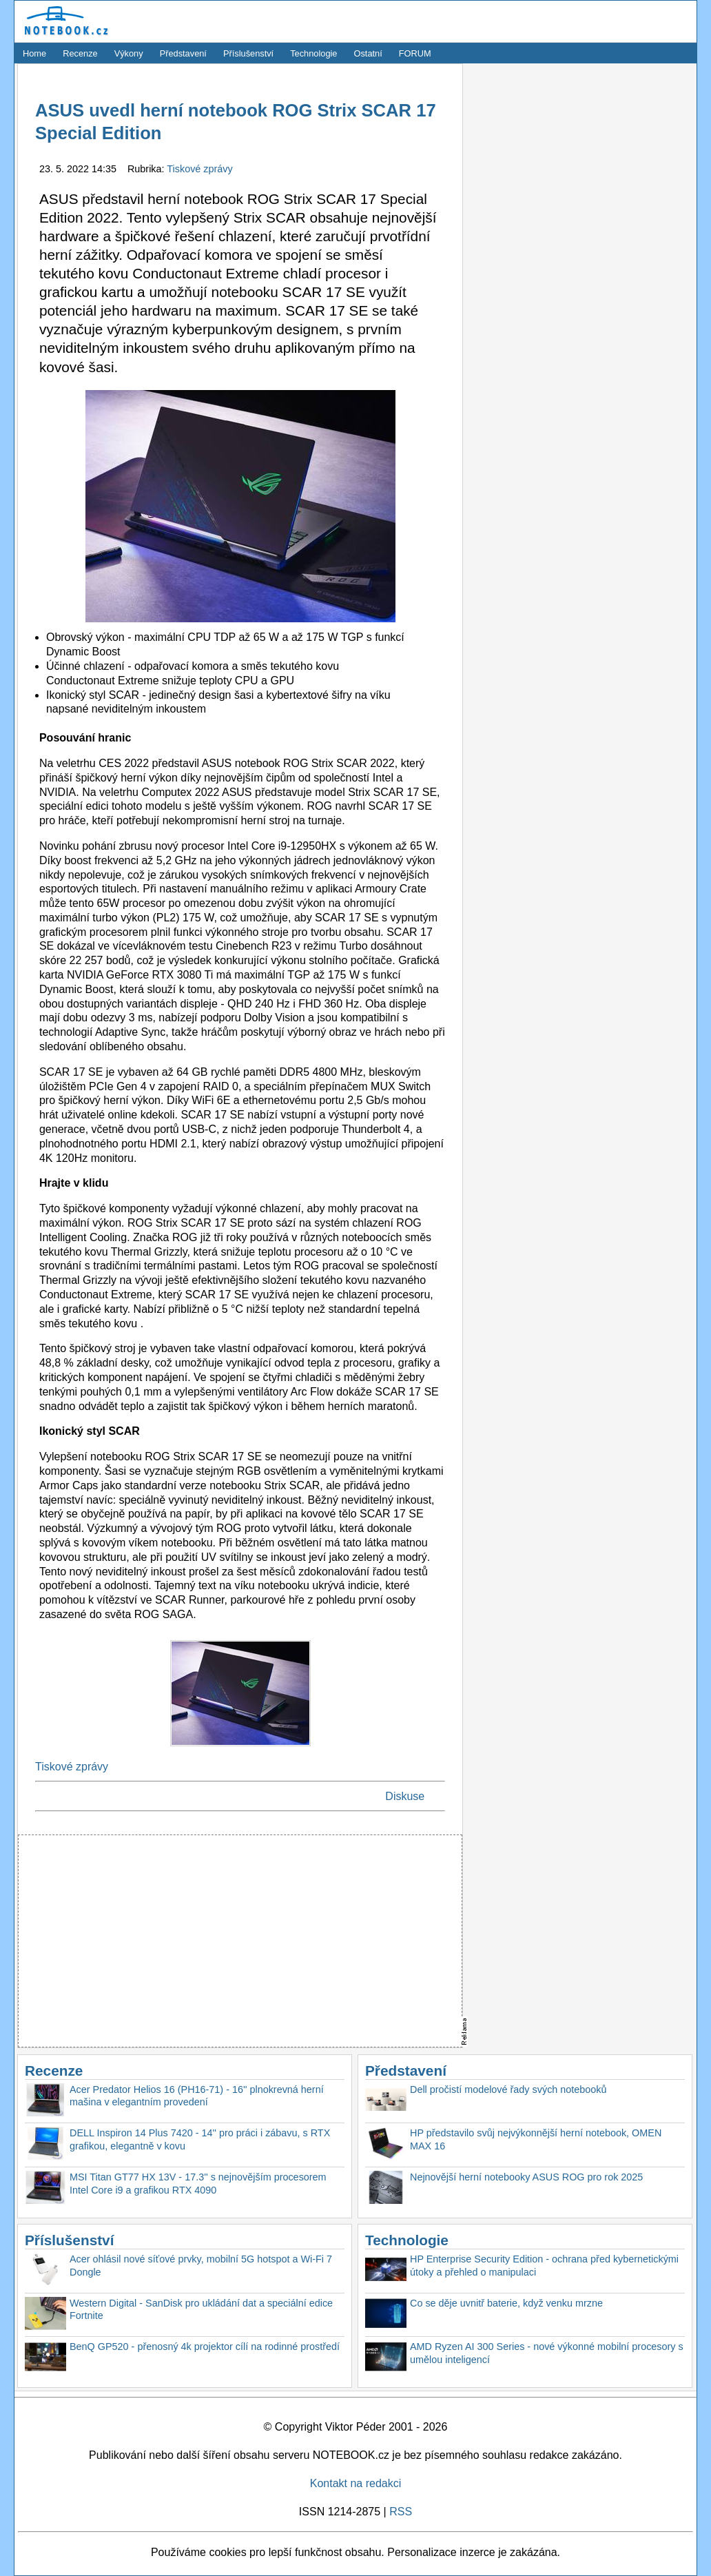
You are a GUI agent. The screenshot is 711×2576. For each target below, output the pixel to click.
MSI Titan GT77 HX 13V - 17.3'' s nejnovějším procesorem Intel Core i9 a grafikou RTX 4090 (198, 2183)
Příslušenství (248, 53)
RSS (400, 2511)
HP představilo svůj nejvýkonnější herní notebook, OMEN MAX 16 (535, 2139)
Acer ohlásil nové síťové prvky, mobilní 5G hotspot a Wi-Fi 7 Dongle (201, 2265)
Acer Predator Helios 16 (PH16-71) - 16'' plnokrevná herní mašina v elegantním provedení (197, 2096)
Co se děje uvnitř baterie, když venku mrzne (506, 2303)
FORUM (415, 53)
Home (34, 53)
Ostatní (368, 53)
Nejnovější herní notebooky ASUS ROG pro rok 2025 (526, 2177)
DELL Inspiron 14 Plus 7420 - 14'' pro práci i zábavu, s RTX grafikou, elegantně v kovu (200, 2139)
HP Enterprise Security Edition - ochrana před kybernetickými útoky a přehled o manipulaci (544, 2265)
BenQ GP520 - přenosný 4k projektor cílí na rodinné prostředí (205, 2346)
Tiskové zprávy (199, 168)
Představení (183, 53)
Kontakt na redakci (356, 2483)
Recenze (80, 53)
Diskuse (404, 1796)
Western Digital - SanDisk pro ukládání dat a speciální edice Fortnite (201, 2310)
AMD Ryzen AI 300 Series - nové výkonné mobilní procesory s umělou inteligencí (546, 2353)
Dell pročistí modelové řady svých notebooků (508, 2089)
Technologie (313, 53)
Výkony (128, 53)
